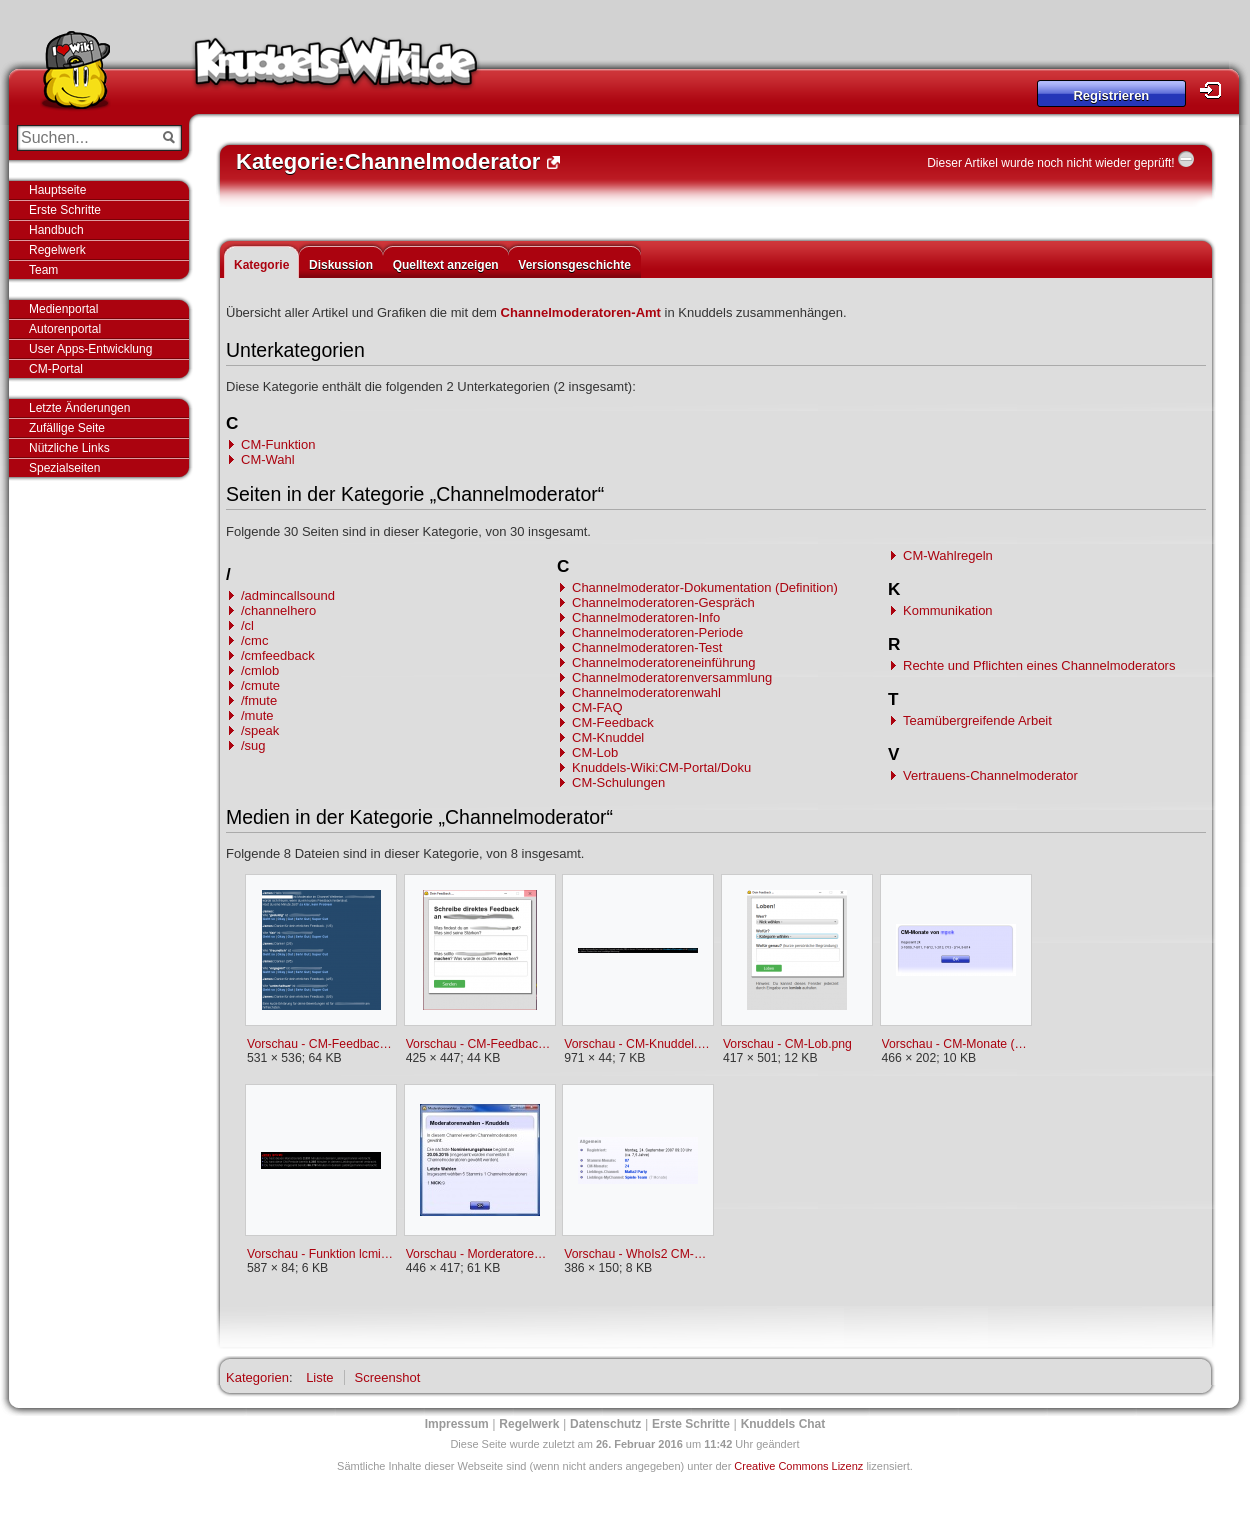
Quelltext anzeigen (446, 265)
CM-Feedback (613, 722)
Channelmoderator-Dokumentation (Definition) (705, 587)
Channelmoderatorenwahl (646, 692)
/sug (253, 745)
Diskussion (341, 265)
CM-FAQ (597, 707)
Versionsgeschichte (574, 265)
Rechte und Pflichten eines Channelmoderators (1039, 665)
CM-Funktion (278, 444)
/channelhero (278, 610)
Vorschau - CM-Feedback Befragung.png (320, 1044)
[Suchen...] (85, 138)
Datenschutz (605, 1424)
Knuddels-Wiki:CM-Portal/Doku (661, 767)
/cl (247, 625)
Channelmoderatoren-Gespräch (663, 602)
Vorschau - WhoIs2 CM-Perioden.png (637, 1254)
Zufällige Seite (67, 428)
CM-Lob (595, 752)
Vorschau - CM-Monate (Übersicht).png (955, 1044)
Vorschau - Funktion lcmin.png (320, 1254)
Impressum (457, 1424)
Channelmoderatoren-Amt (581, 312)
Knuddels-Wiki (336, 68)
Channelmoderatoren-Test (647, 647)
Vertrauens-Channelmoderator (990, 775)
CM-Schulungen (618, 782)
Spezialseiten (64, 468)
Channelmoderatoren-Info (646, 617)
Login (1216, 90)
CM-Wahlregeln (948, 555)
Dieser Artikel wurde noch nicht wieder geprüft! (1050, 163)
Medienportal (63, 309)
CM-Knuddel (608, 737)
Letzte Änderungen (79, 408)
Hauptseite (57, 190)
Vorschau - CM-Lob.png (787, 1044)
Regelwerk (57, 250)
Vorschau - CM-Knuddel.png (637, 1044)
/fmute (259, 700)
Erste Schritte (65, 210)
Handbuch (56, 230)
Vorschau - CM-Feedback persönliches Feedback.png (479, 1044)
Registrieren (1111, 95)
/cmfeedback (278, 655)
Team (43, 270)
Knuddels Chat (783, 1424)
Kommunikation (948, 610)
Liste (319, 1377)
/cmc (254, 640)
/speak (260, 730)
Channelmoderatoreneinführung (664, 662)
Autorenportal (65, 329)
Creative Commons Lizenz (798, 1466)
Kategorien (257, 1377)
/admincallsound (288, 595)
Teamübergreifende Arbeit (977, 720)
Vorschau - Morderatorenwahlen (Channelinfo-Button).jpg (479, 1254)
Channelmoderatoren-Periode (657, 632)
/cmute (260, 685)
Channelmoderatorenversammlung (672, 677)
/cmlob (260, 670)
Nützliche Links (69, 448)
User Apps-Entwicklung (90, 349)
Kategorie (261, 265)
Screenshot (388, 1377)
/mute (257, 715)
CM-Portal (56, 369)
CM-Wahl (268, 459)
